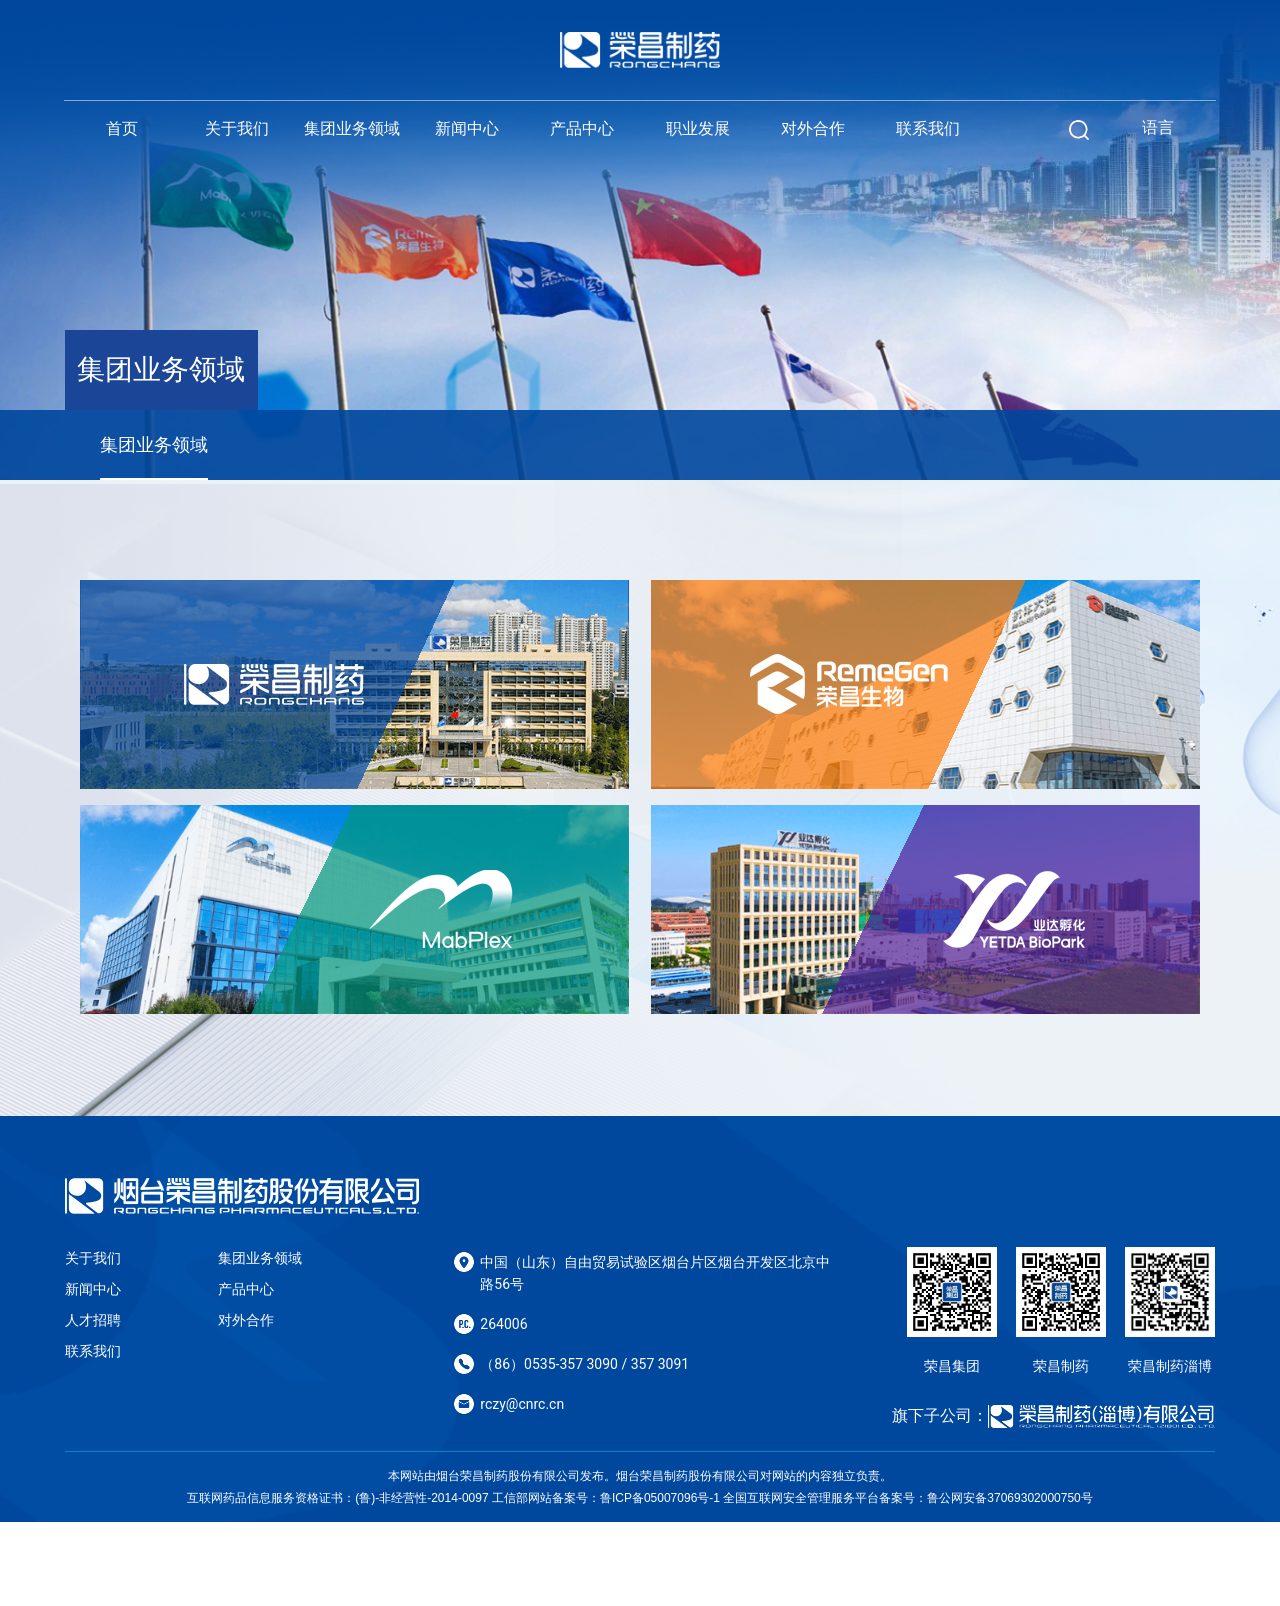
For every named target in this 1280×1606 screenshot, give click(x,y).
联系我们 (928, 128)
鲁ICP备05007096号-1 (660, 1582)
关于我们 (237, 128)
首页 (122, 128)
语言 (1158, 127)
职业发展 (698, 128)
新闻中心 (467, 128)
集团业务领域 (352, 128)
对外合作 (813, 128)
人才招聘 (93, 1404)
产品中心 (582, 128)
